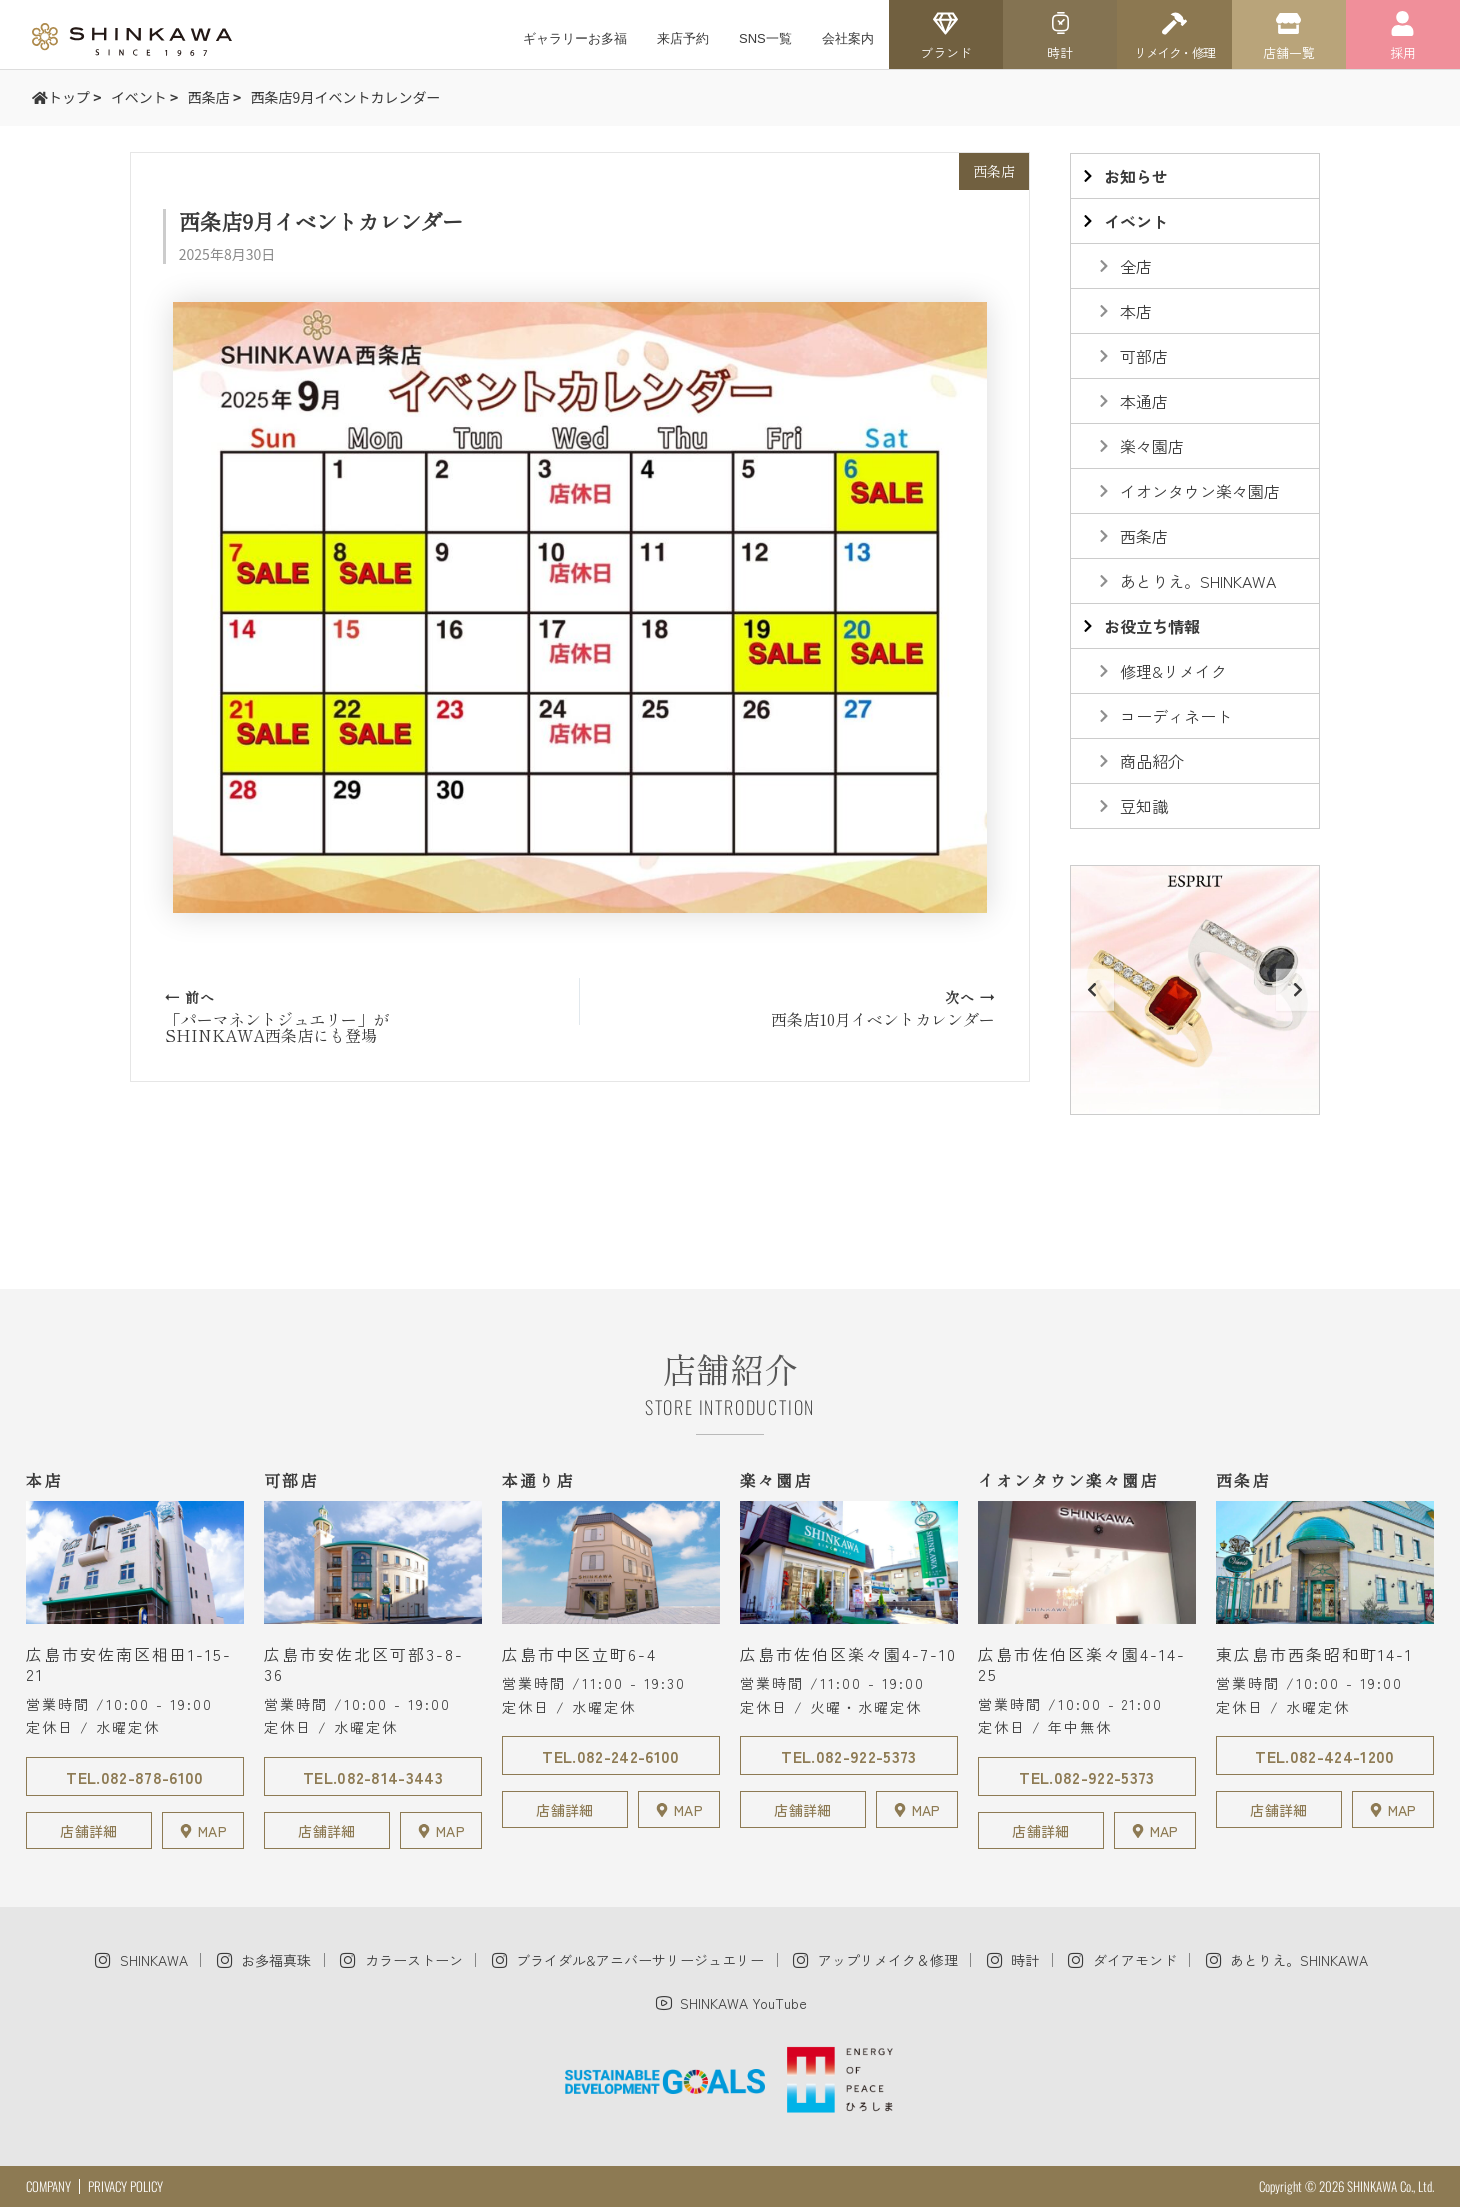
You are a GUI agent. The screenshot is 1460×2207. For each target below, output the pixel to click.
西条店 (994, 171)
